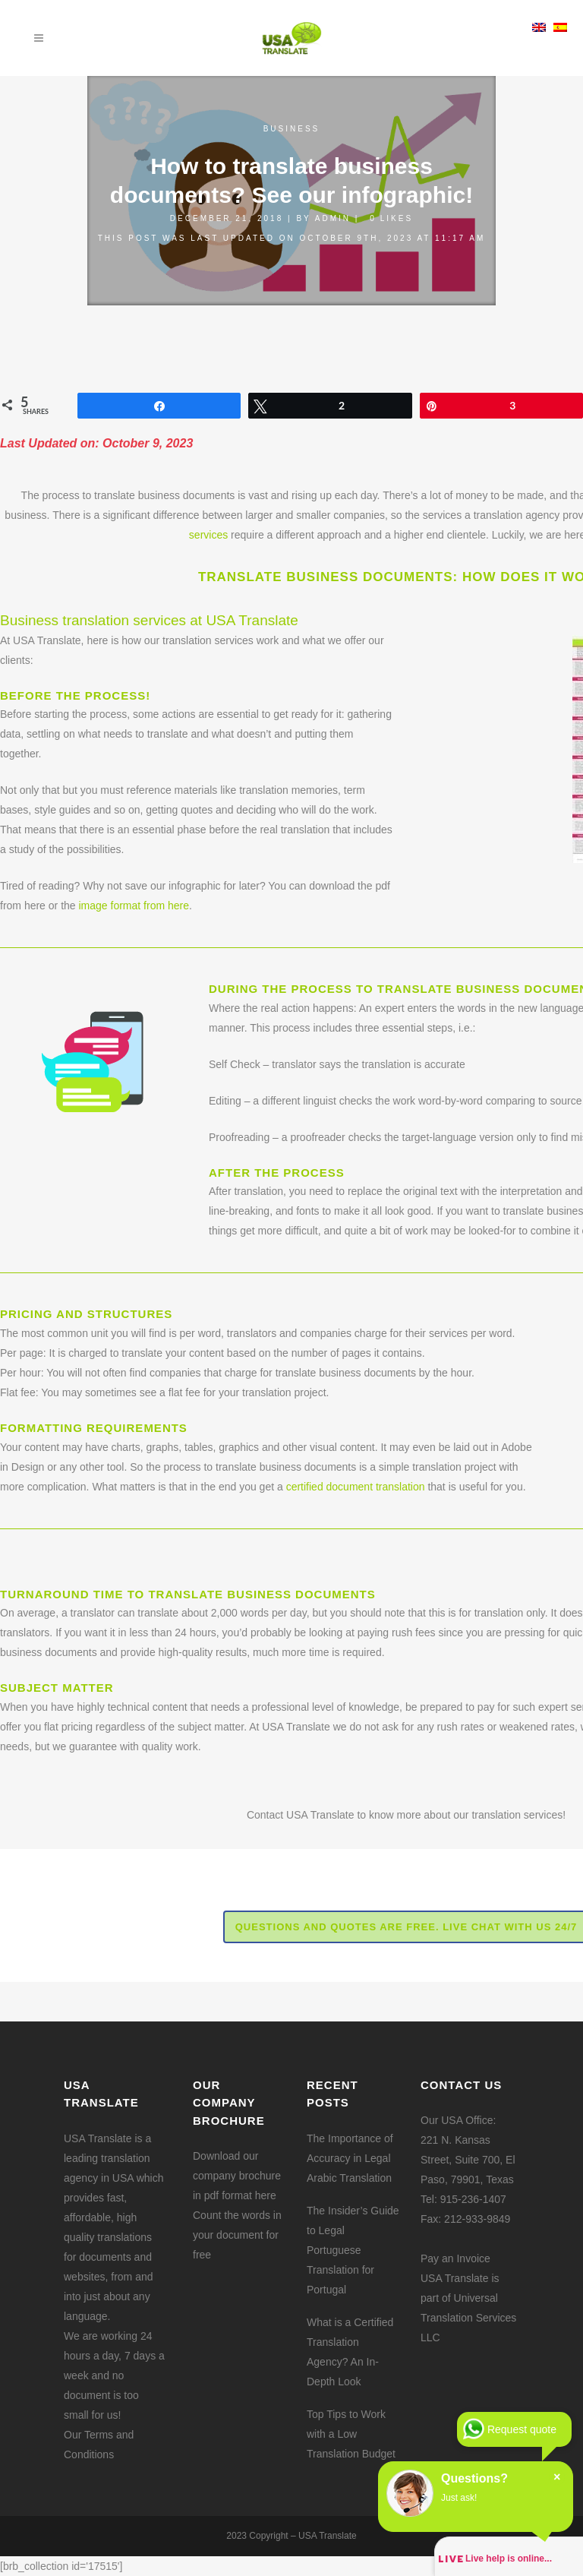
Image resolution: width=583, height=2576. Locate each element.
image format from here (134, 905)
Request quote (521, 2429)
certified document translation (355, 1487)
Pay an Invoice (455, 2258)
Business (291, 129)
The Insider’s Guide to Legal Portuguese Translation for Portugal (353, 2250)
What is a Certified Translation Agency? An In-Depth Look (350, 2352)
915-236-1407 (473, 2199)
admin (333, 218)
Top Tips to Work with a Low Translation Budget (351, 2434)
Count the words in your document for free (237, 2235)
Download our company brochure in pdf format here (237, 2175)
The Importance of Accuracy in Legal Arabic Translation (350, 2158)
